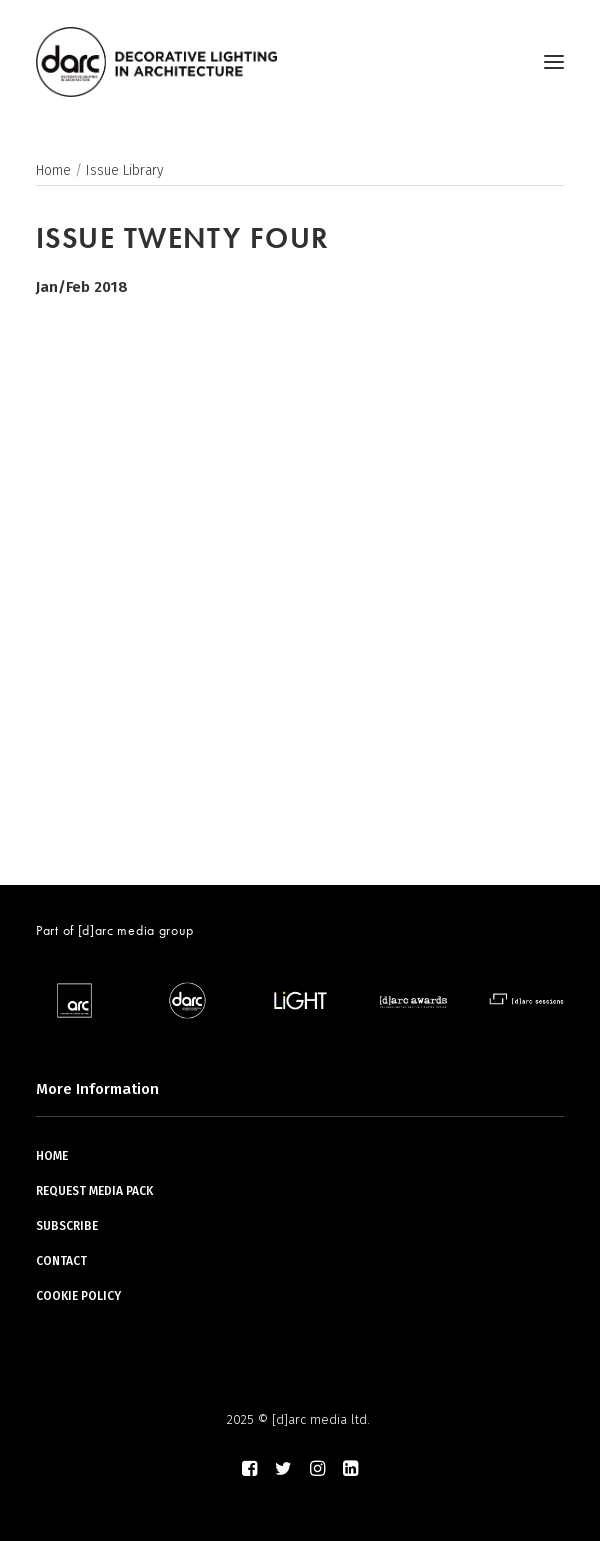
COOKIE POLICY (78, 1296)
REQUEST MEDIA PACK (94, 1191)
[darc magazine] (156, 62)
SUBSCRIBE (67, 1226)
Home (53, 170)
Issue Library (125, 170)
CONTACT (61, 1261)
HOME (52, 1156)
